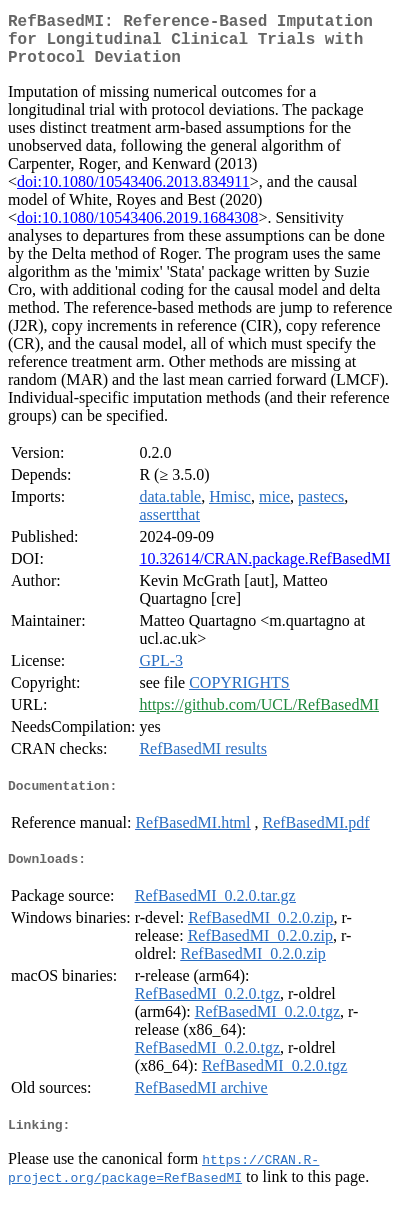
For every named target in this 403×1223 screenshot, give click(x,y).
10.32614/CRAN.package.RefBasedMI (264, 570)
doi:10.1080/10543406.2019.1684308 (137, 229)
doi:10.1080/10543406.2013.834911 (133, 193)
